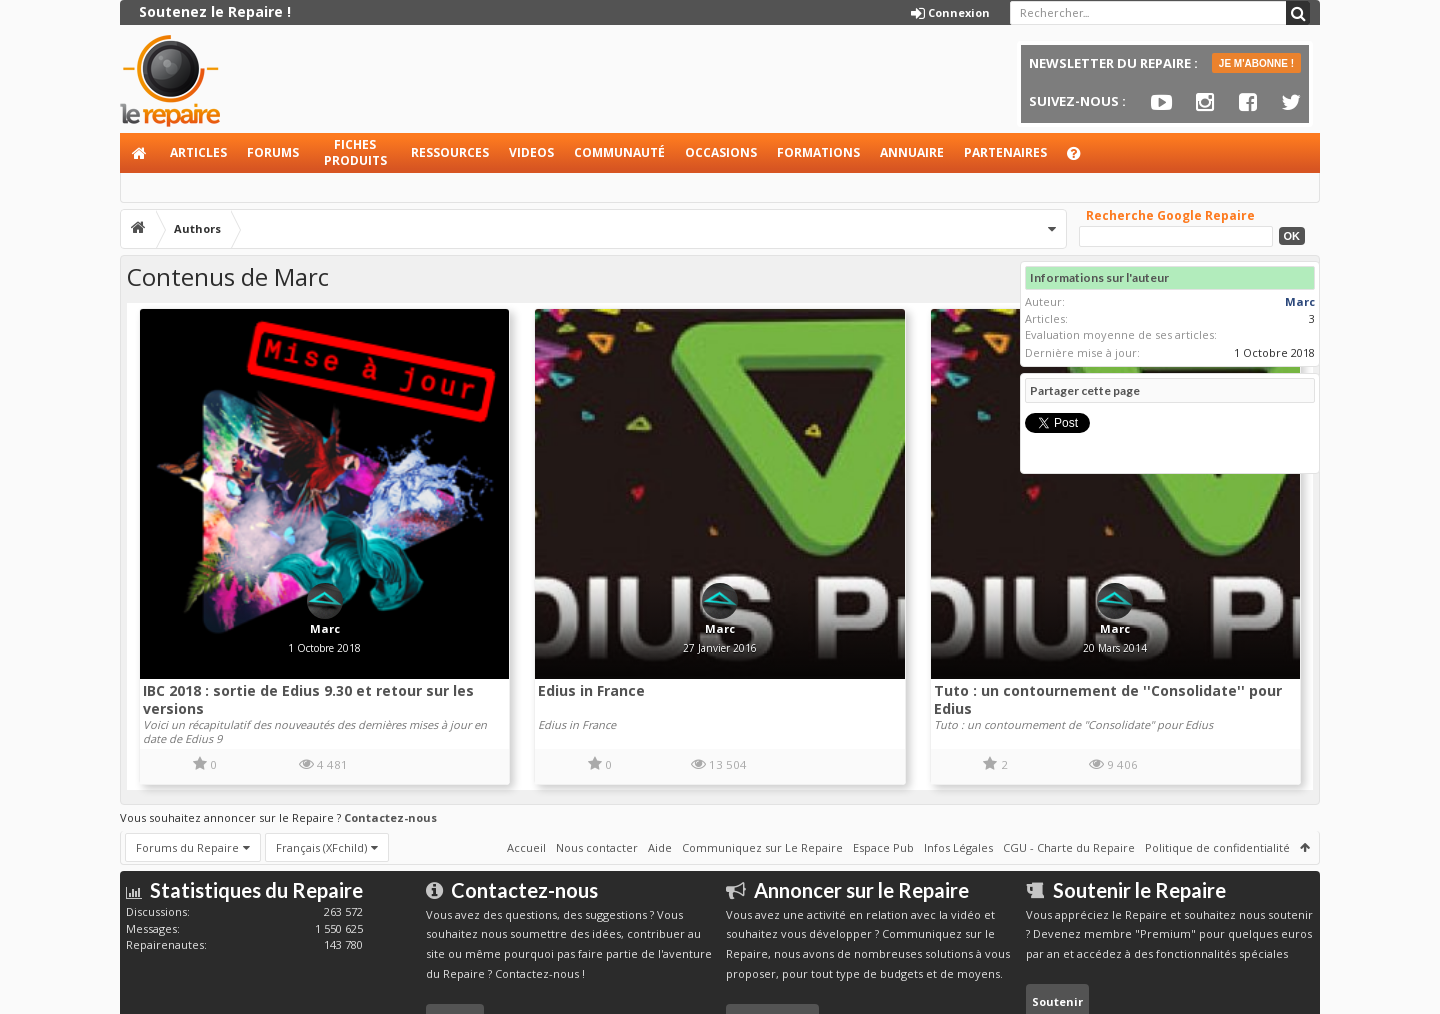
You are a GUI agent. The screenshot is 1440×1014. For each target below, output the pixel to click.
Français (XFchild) (321, 749)
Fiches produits (355, 152)
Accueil (140, 153)
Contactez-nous (390, 719)
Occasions (721, 152)
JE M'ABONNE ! (1256, 63)
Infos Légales (958, 749)
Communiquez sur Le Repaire (762, 749)
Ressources (450, 152)
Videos (531, 152)
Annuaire (912, 152)
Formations (818, 152)
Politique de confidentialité (1217, 749)
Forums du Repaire (187, 749)
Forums (273, 152)
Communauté (619, 152)
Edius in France (486, 594)
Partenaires (1005, 152)
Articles (198, 152)
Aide (1083, 158)
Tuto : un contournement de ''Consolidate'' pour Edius (828, 603)
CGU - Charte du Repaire (1069, 749)
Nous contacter (597, 749)
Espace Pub (883, 749)
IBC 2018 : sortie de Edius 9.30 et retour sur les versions (254, 603)
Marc (274, 532)
